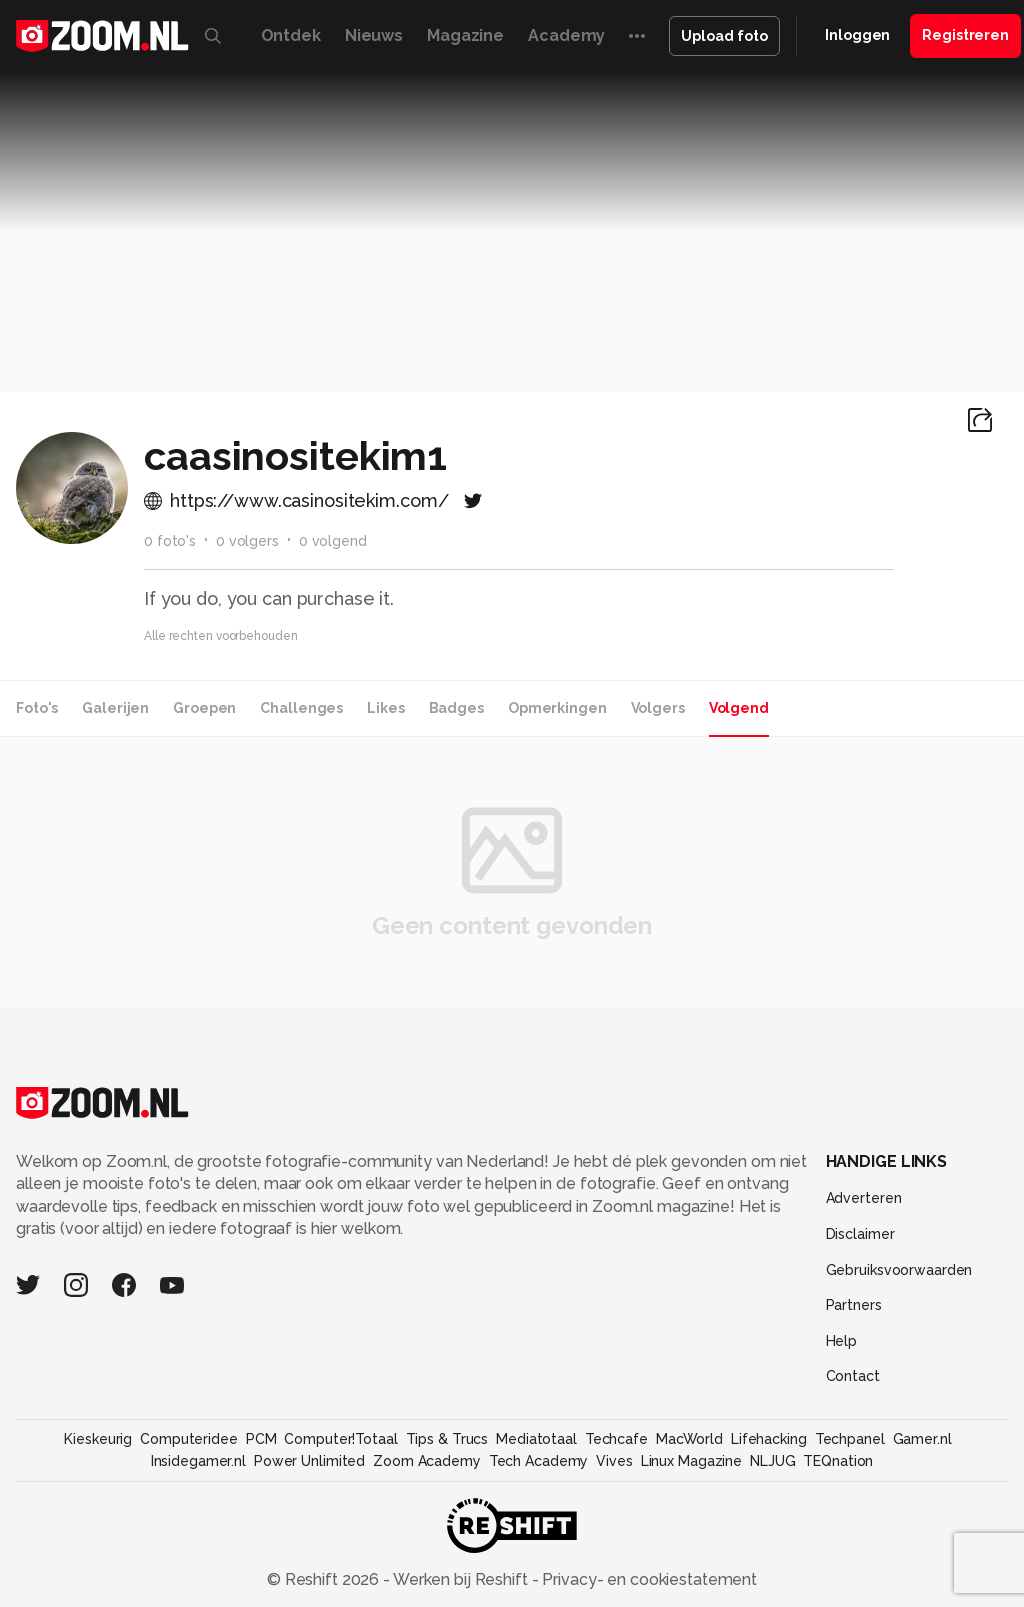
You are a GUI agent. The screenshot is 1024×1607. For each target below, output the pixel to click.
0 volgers (247, 541)
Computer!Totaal (340, 1439)
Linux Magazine (691, 1461)
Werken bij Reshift (461, 1579)
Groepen (204, 708)
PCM (261, 1439)
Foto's (37, 708)
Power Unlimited (309, 1461)
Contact (853, 1376)
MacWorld (689, 1439)
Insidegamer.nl (198, 1461)
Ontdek (291, 35)
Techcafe (616, 1439)
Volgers (658, 708)
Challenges (301, 708)
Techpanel (850, 1439)
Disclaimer (860, 1234)
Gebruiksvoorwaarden (899, 1270)
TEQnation (838, 1461)
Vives (614, 1461)
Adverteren (864, 1198)
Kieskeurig (98, 1439)
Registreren (965, 35)
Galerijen (115, 708)
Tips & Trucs (447, 1439)
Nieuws (374, 35)
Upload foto (724, 36)
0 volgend (333, 541)
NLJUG (772, 1461)
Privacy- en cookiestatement (647, 1579)
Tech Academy (539, 1461)
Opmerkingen (557, 708)
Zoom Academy (427, 1461)
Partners (854, 1305)
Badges (456, 708)
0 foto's (170, 541)
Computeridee (189, 1439)
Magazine (465, 35)
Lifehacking (769, 1439)
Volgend (739, 708)
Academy (566, 35)
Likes (385, 708)
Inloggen (857, 35)
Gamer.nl (922, 1439)
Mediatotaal (536, 1439)
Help (842, 1341)
